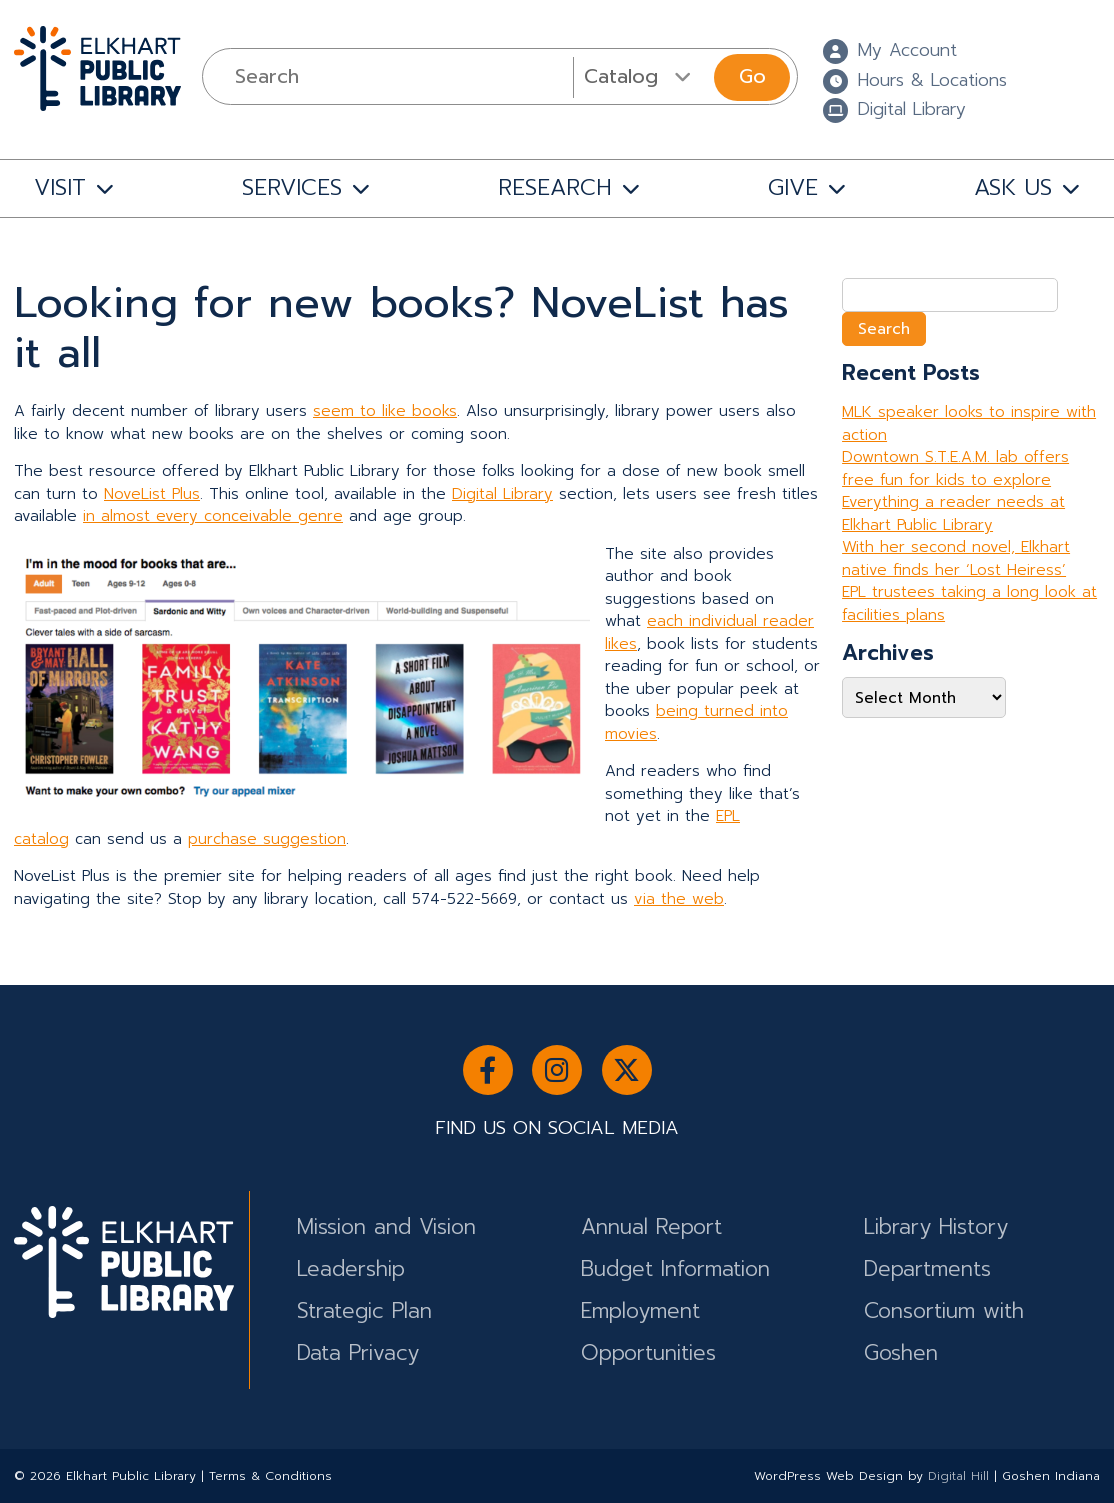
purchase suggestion (267, 839)
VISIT (60, 187)
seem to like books (385, 411)
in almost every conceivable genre (213, 516)
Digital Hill (958, 1476)
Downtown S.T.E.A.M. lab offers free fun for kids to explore (955, 468)
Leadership (351, 1269)
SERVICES (292, 187)
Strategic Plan (364, 1311)
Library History (936, 1227)
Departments (927, 1269)
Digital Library (502, 494)
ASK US (1013, 187)
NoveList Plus (152, 494)
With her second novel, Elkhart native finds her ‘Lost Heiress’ (956, 558)
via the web (679, 899)
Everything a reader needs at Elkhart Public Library (953, 513)
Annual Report (651, 1227)
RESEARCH (555, 187)
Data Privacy (358, 1353)
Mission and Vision (386, 1227)
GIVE (793, 187)
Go (752, 76)
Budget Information (675, 1269)
